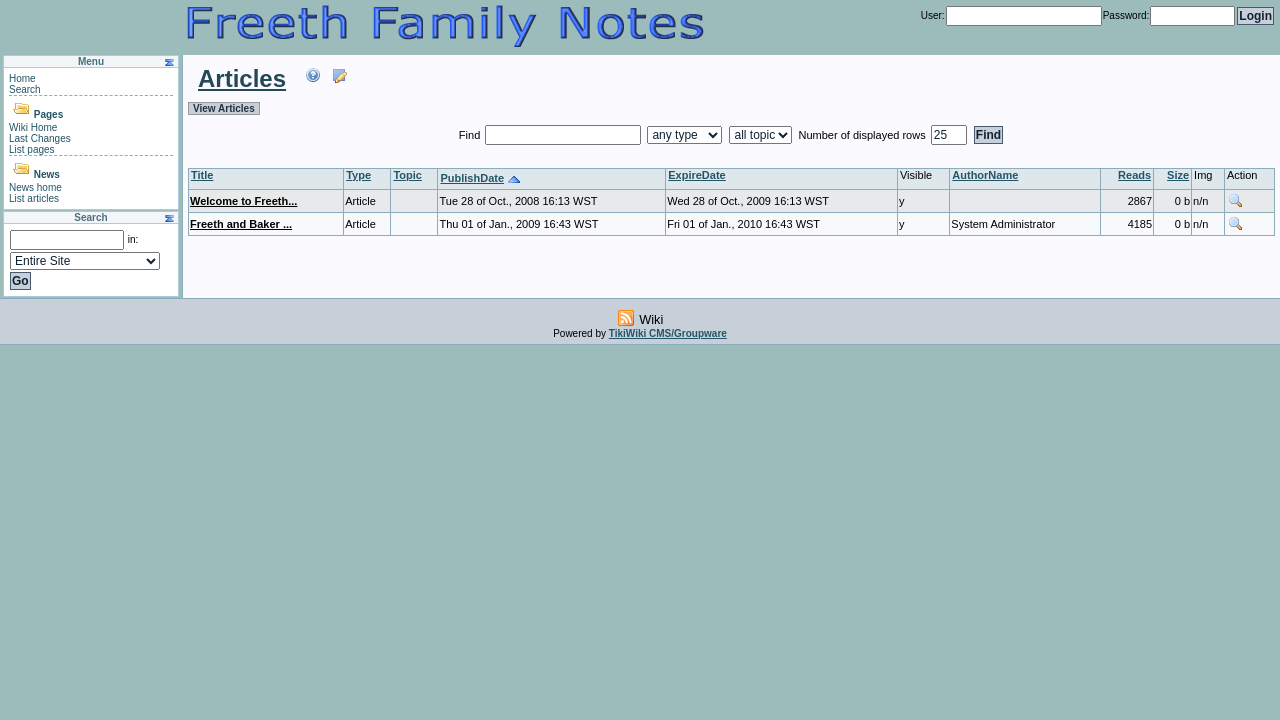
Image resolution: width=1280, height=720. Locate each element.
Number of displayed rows (864, 135)
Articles (242, 78)
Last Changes (40, 138)
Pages (48, 114)
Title (202, 175)
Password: (1126, 15)
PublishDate (472, 178)
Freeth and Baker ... (241, 224)
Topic (407, 175)
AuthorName (985, 175)
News (47, 174)
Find (471, 135)
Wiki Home (33, 127)
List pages (32, 149)
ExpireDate (696, 175)
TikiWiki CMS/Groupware (668, 333)
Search (25, 89)
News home (35, 187)
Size (1178, 175)
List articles (34, 198)
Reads (1134, 175)
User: (933, 15)
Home (22, 78)
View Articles (224, 108)
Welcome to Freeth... (243, 201)
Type (358, 175)
